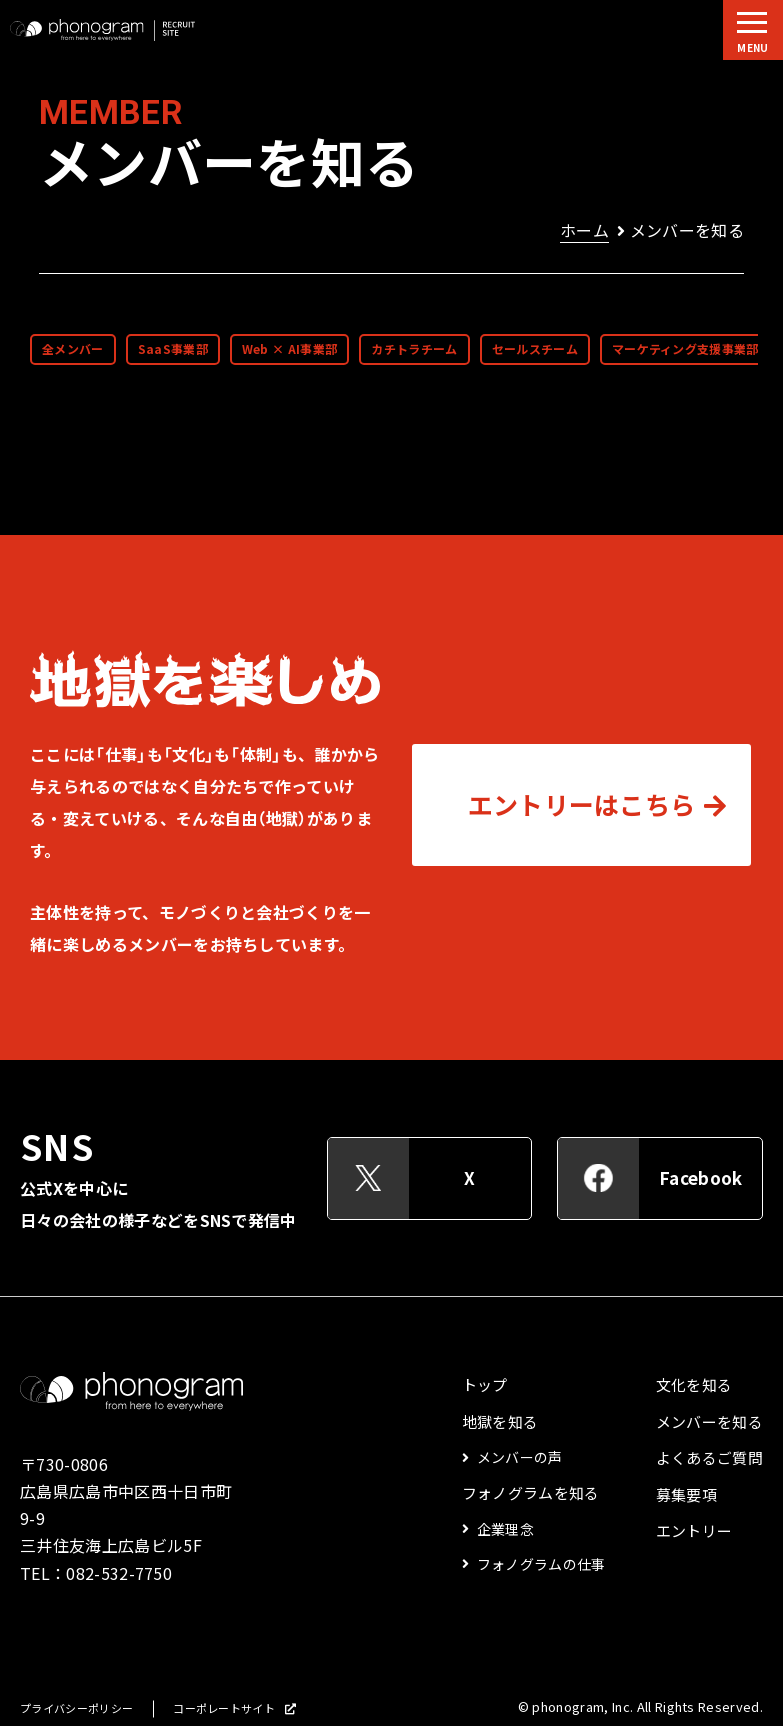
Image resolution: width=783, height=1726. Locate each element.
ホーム (584, 230)
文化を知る (694, 1385)
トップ (485, 1385)
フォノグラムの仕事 (541, 1564)
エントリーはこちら (582, 804)
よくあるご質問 (709, 1458)
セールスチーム (535, 349)
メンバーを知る (709, 1422)
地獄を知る (500, 1422)
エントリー (694, 1531)
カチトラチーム (414, 349)
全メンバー (73, 349)
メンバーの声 (520, 1457)
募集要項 (686, 1495)
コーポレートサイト (224, 1708)
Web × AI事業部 (290, 349)
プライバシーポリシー (76, 1708)
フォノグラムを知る (531, 1493)
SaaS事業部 (173, 349)
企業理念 (505, 1529)
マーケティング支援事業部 (685, 349)
